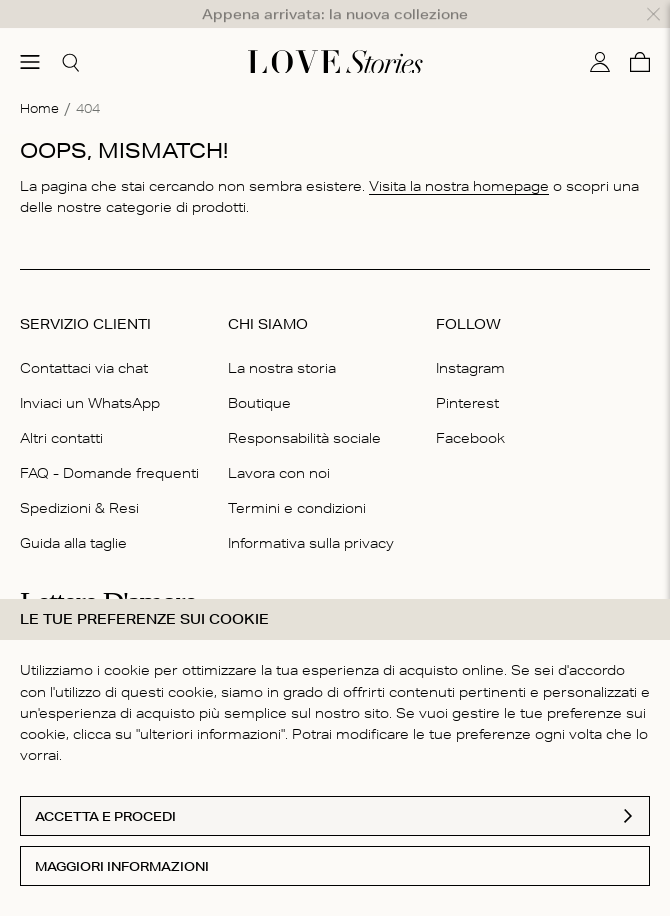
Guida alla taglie (73, 514)
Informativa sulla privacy (311, 514)
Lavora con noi (279, 444)
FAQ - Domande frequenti (109, 444)
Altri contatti (61, 408)
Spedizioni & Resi (79, 479)
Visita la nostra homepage (459, 157)
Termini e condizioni (297, 479)
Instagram (470, 338)
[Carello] (640, 33)
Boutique (259, 373)
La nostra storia (282, 338)
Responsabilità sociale (304, 408)
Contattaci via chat (84, 338)
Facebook (470, 408)
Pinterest (467, 373)
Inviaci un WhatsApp (90, 373)
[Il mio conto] (600, 33)
